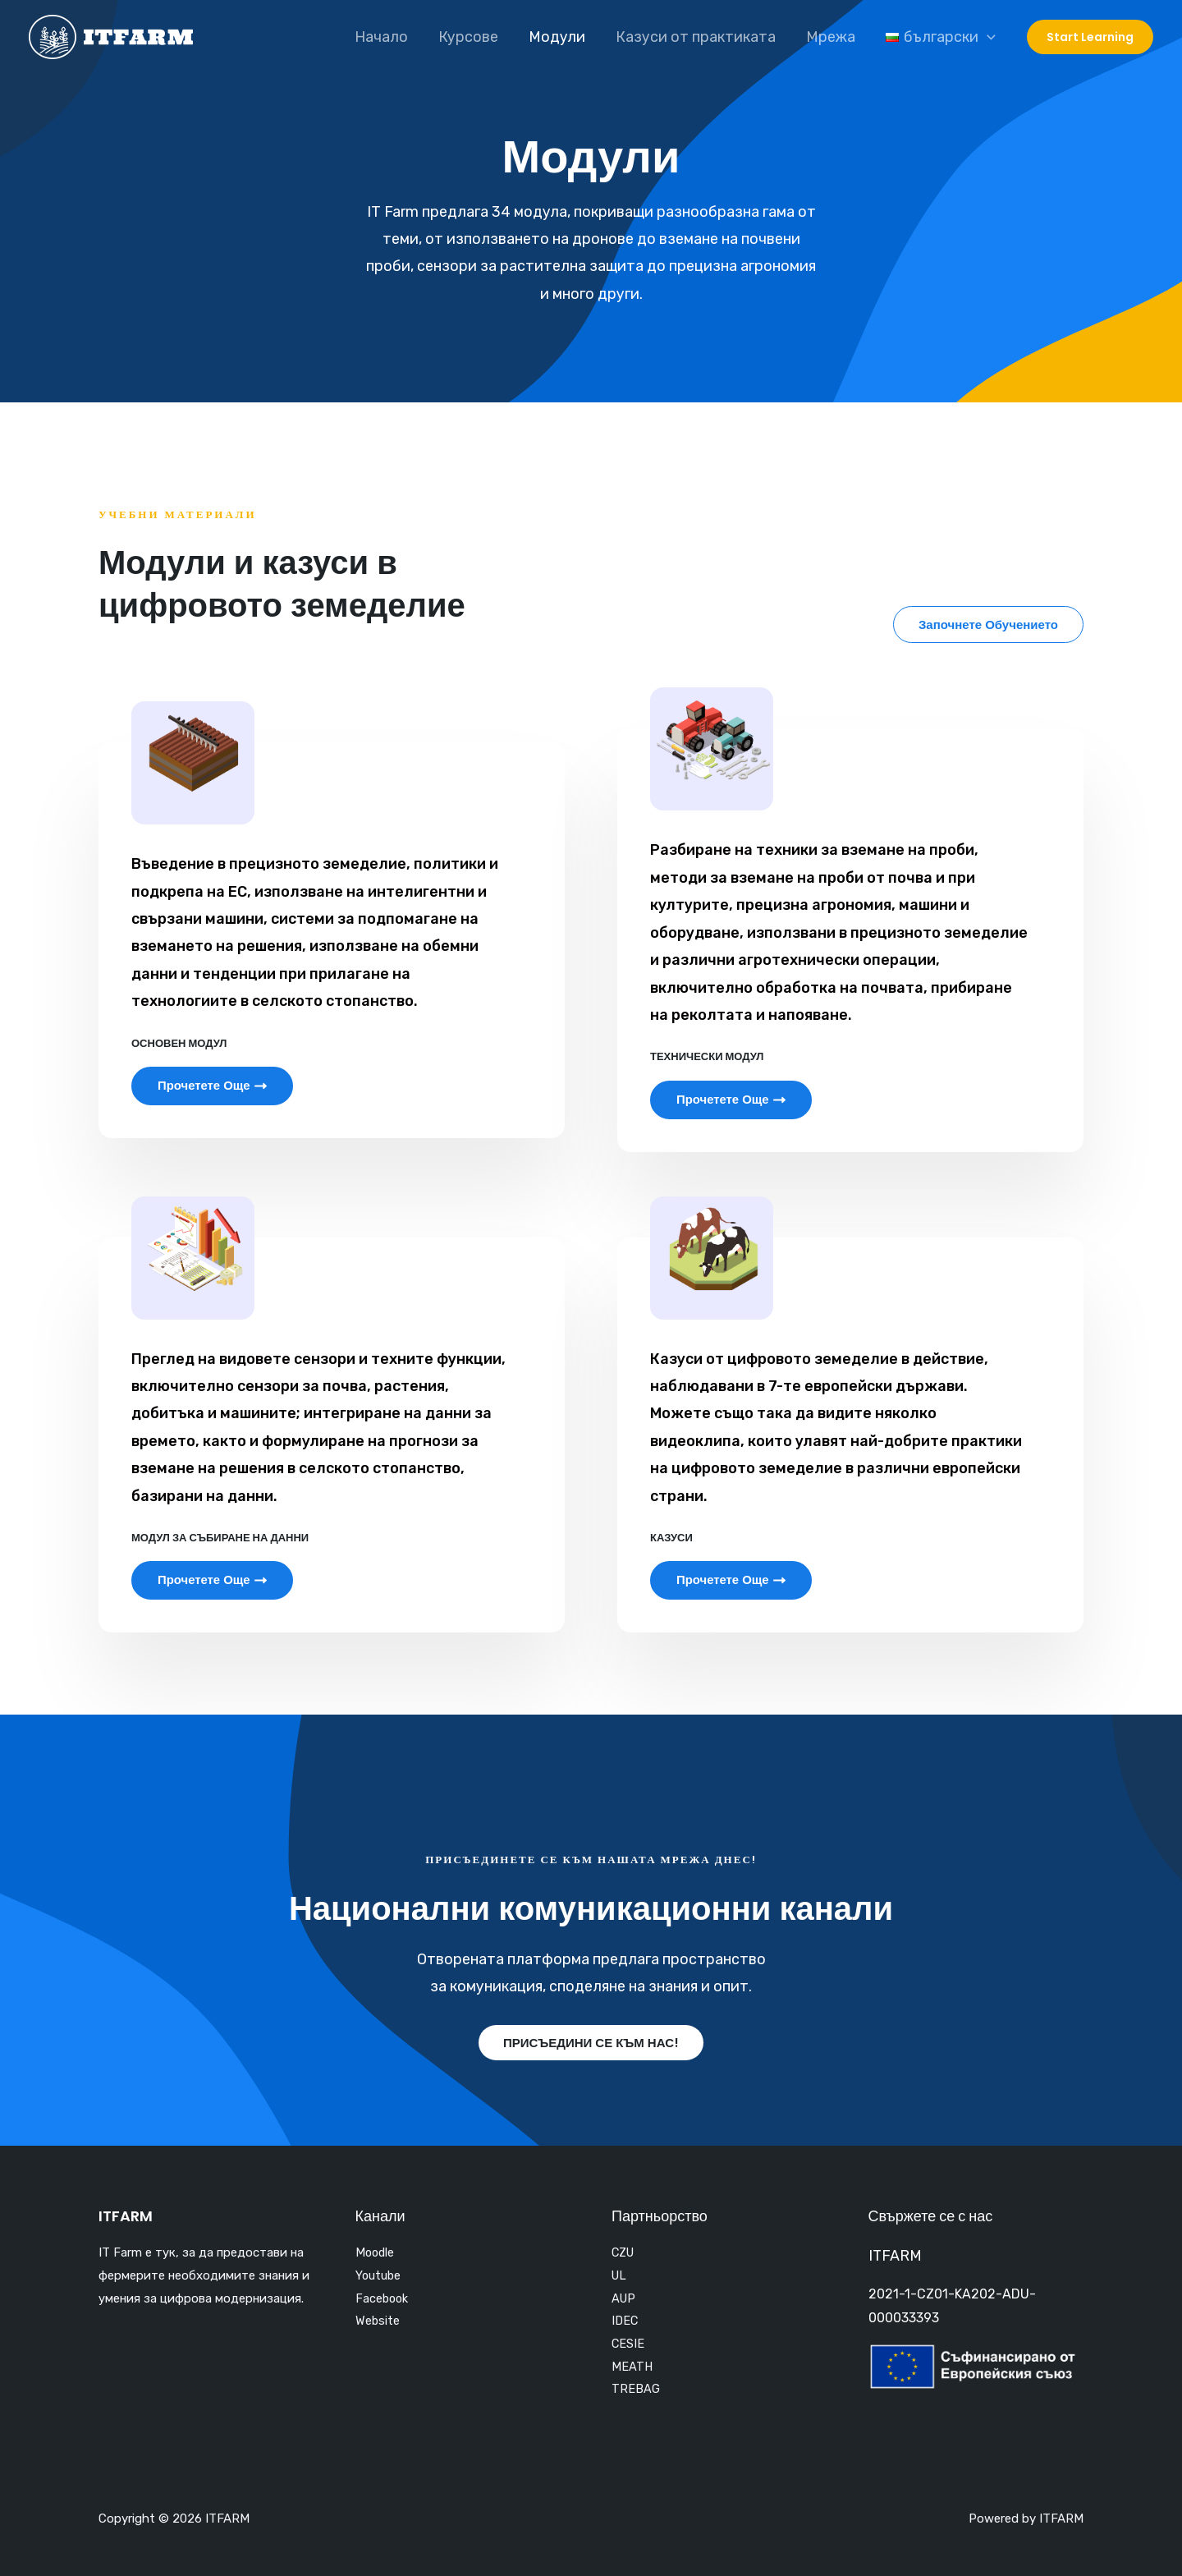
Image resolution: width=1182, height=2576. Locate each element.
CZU (624, 2252)
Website (378, 2321)
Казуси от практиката (698, 37)
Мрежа (832, 37)
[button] (988, 624)
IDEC (625, 2321)
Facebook (382, 2298)
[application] (987, 37)
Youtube (378, 2275)
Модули (560, 37)
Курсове (472, 37)
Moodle (375, 2252)
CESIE (628, 2344)
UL (620, 2275)
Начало (386, 37)
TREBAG (636, 2389)
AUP (624, 2298)
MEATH (632, 2367)
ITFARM (895, 2255)
